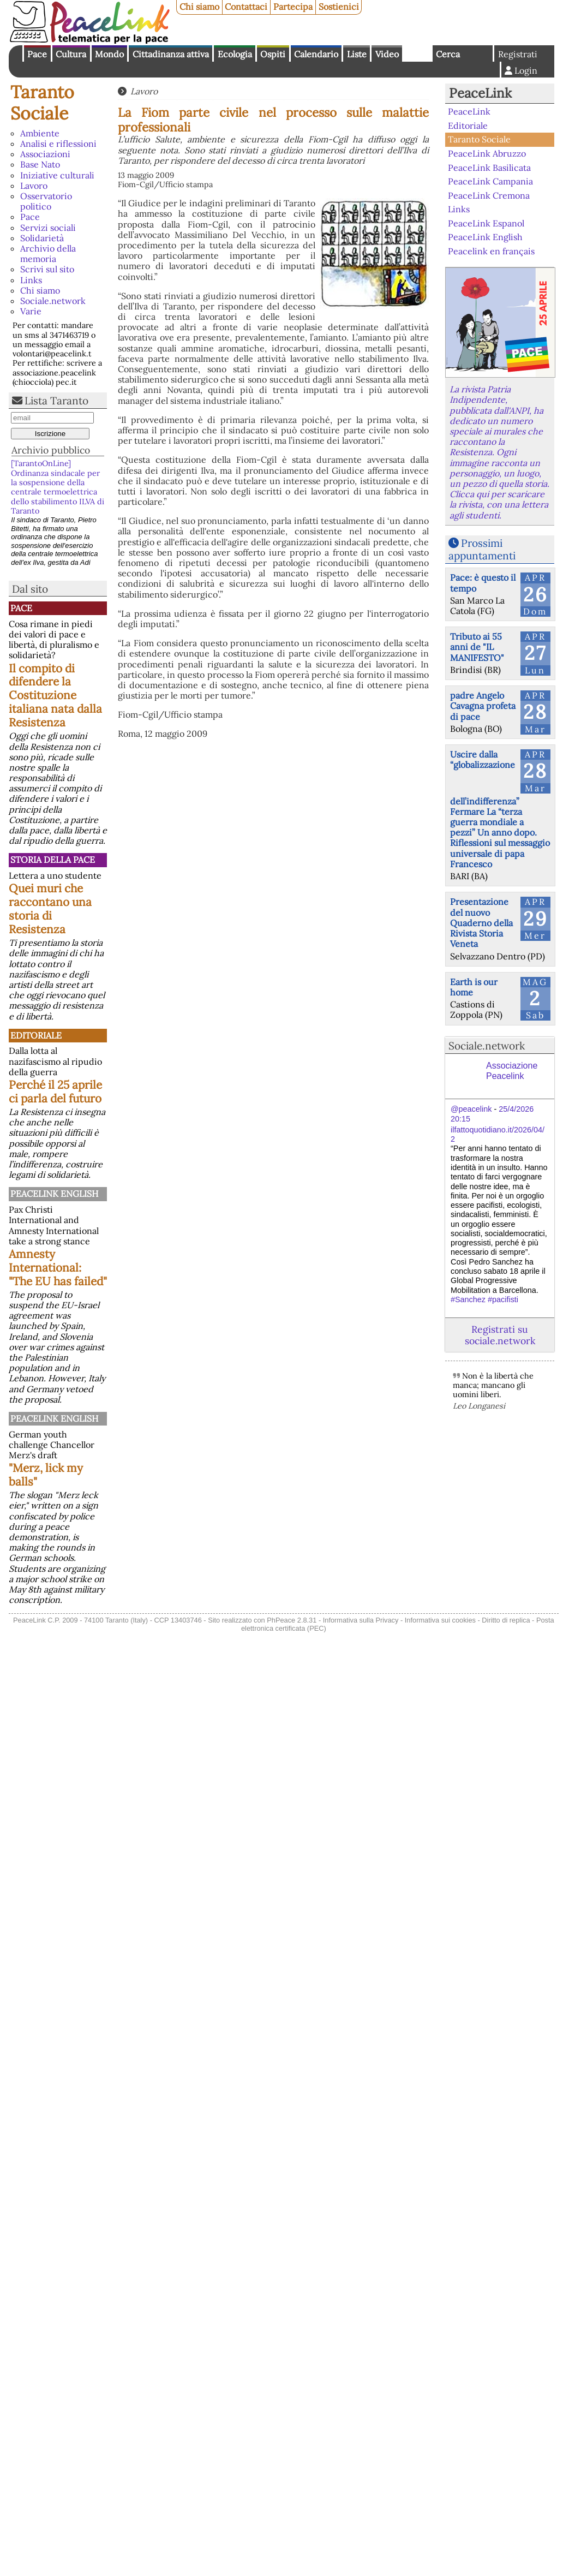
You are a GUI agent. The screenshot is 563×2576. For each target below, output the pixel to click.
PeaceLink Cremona (489, 194)
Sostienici (339, 6)
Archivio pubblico (50, 450)
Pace (37, 54)
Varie (30, 311)
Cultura (71, 54)
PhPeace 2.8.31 (291, 1620)
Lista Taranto (56, 400)
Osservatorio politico (46, 201)
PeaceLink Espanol (486, 223)
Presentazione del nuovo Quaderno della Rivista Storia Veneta (481, 922)
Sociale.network (53, 300)
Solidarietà (42, 237)
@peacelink (471, 1109)
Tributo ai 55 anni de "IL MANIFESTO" (477, 647)
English (417, 53)
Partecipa (293, 6)
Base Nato (40, 164)
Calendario (316, 54)
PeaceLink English (54, 1193)
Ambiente (39, 133)
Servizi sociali (48, 227)
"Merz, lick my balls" (46, 1474)
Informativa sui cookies (440, 1620)
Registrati (517, 54)
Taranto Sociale (42, 102)
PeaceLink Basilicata (489, 167)
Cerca (448, 54)
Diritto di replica (506, 1620)
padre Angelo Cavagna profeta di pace (483, 705)
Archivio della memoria (48, 253)
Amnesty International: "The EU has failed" (58, 1268)
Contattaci (246, 6)
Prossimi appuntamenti (482, 549)
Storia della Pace (52, 859)
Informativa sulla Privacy (361, 1620)
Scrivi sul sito (47, 269)
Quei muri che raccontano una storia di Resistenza (50, 909)
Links (31, 280)
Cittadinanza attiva (171, 54)
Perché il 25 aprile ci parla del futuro (55, 1091)
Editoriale (36, 1035)
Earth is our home (474, 987)
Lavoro (33, 185)
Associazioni (45, 153)
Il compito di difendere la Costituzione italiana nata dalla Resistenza (55, 695)
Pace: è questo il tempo (483, 582)
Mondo (109, 54)
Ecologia (235, 54)
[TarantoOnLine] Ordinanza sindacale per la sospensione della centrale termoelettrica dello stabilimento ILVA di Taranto (57, 486)
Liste (357, 54)
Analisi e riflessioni (58, 143)
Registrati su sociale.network (500, 1335)
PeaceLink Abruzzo (487, 153)
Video (387, 54)
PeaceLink (480, 93)
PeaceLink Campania (490, 181)
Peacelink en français (491, 251)
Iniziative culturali (57, 175)
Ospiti (272, 54)
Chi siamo (199, 6)
